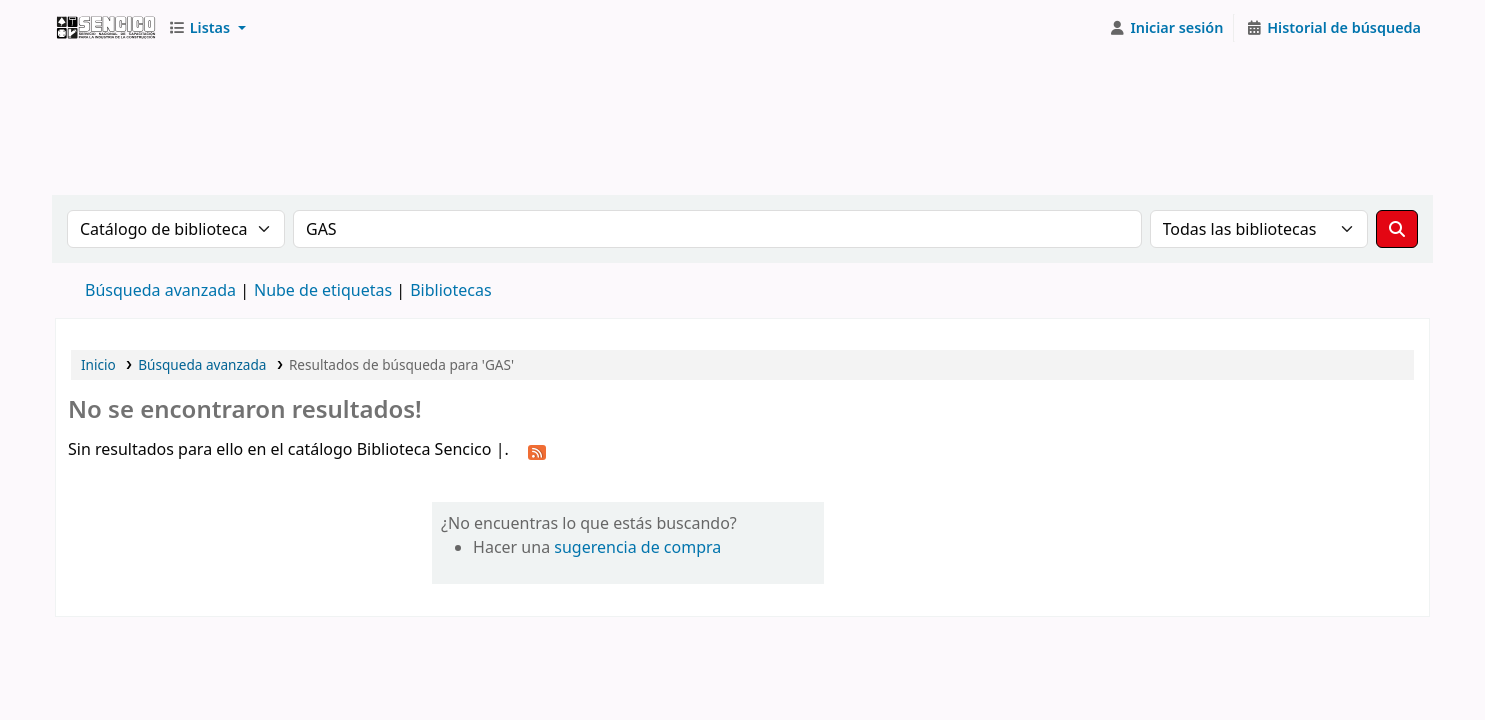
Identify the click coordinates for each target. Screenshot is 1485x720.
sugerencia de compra (637, 547)
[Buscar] (1397, 229)
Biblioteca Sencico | (106, 28)
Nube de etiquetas (323, 290)
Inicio (98, 364)
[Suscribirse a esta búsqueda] (537, 451)
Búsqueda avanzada (160, 290)
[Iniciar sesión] (1166, 28)
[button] (207, 28)
